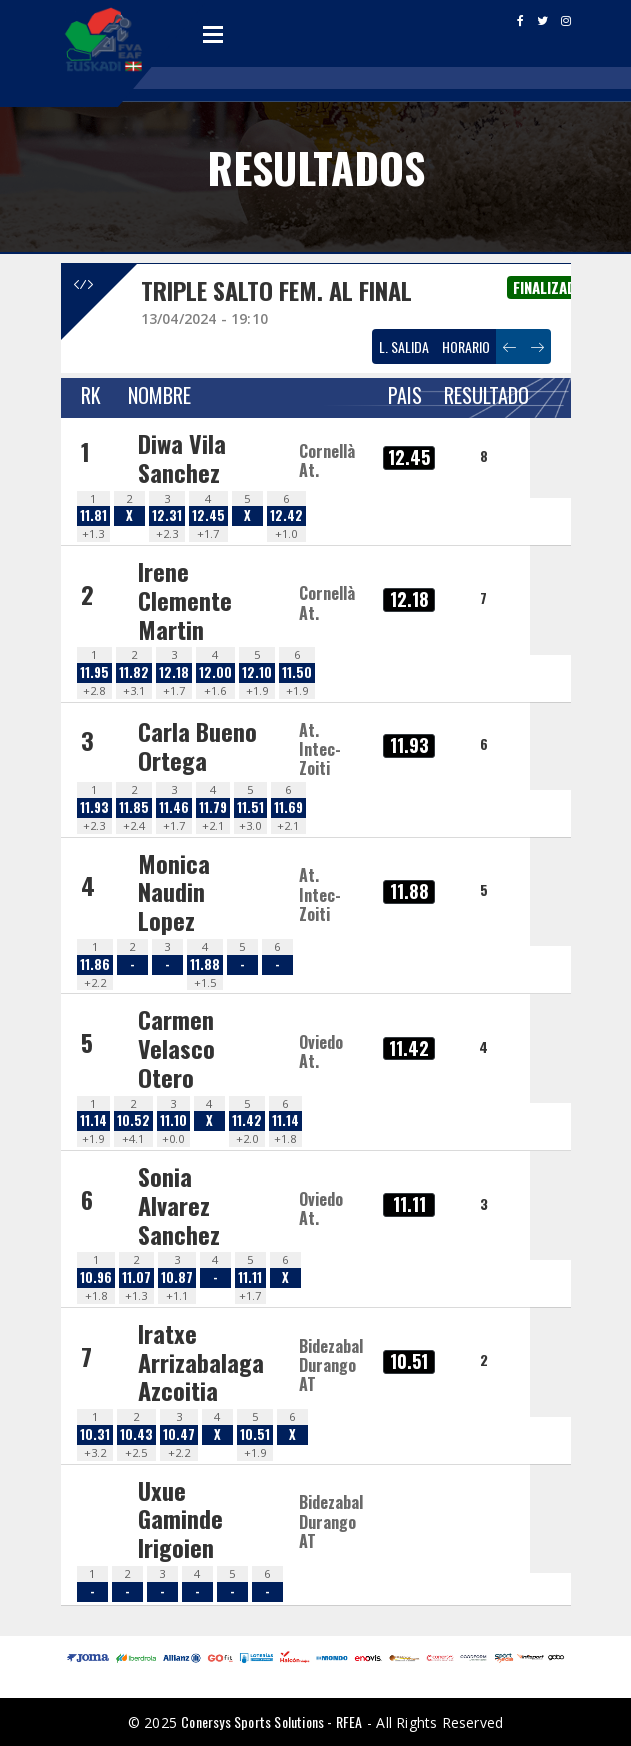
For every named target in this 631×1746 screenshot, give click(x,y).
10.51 (255, 1434)
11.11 (250, 1277)
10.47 (179, 1434)
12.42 (286, 515)
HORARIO (466, 346)
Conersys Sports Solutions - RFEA (271, 1721)
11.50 (297, 672)
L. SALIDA (404, 346)
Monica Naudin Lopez (174, 892)
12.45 (208, 515)
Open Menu (213, 34)
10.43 (136, 1434)
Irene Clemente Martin (185, 600)
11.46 (174, 807)
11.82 (134, 672)
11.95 (94, 672)
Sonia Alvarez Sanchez (179, 1205)
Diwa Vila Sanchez (182, 457)
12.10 (257, 672)
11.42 (247, 1120)
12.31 (167, 515)
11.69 (288, 807)
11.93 (94, 807)
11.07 (136, 1277)
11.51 (250, 807)
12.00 (215, 672)
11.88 (205, 964)
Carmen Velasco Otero (176, 1048)
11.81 (93, 515)
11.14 (93, 1120)
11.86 (95, 964)
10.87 (177, 1277)
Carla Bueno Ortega (197, 745)
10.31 (95, 1434)
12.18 (174, 672)
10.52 (133, 1120)
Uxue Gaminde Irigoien (180, 1519)
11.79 (213, 807)
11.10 (173, 1120)
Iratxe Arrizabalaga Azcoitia (201, 1362)
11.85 (134, 807)
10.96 (96, 1277)
